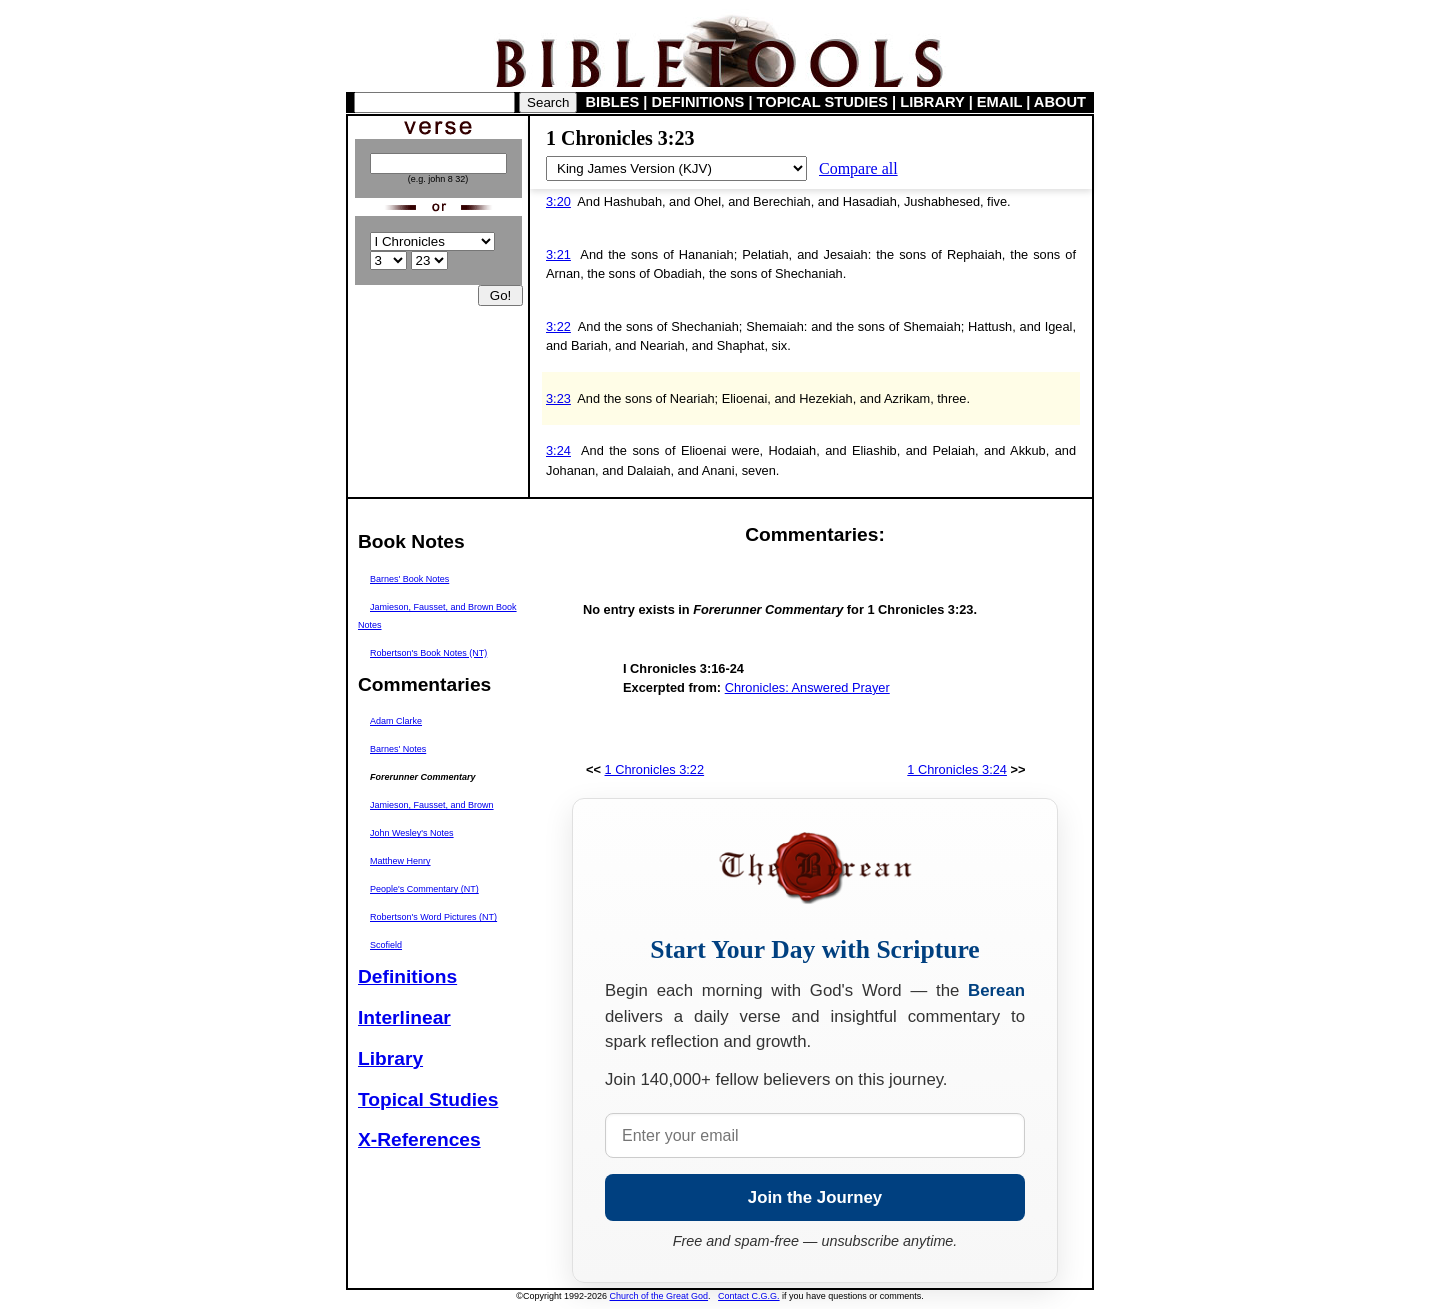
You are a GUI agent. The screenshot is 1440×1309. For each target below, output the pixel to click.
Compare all (858, 168)
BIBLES (613, 102)
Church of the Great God (659, 1296)
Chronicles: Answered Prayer (807, 687)
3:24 (558, 450)
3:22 (558, 326)
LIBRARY (932, 102)
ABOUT (1060, 102)
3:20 (558, 201)
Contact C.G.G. (749, 1296)
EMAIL (999, 102)
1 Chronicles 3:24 (957, 769)
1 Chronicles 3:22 (655, 769)
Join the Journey (815, 1197)
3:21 (558, 254)
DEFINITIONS (698, 102)
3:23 (558, 398)
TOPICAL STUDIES (822, 102)
